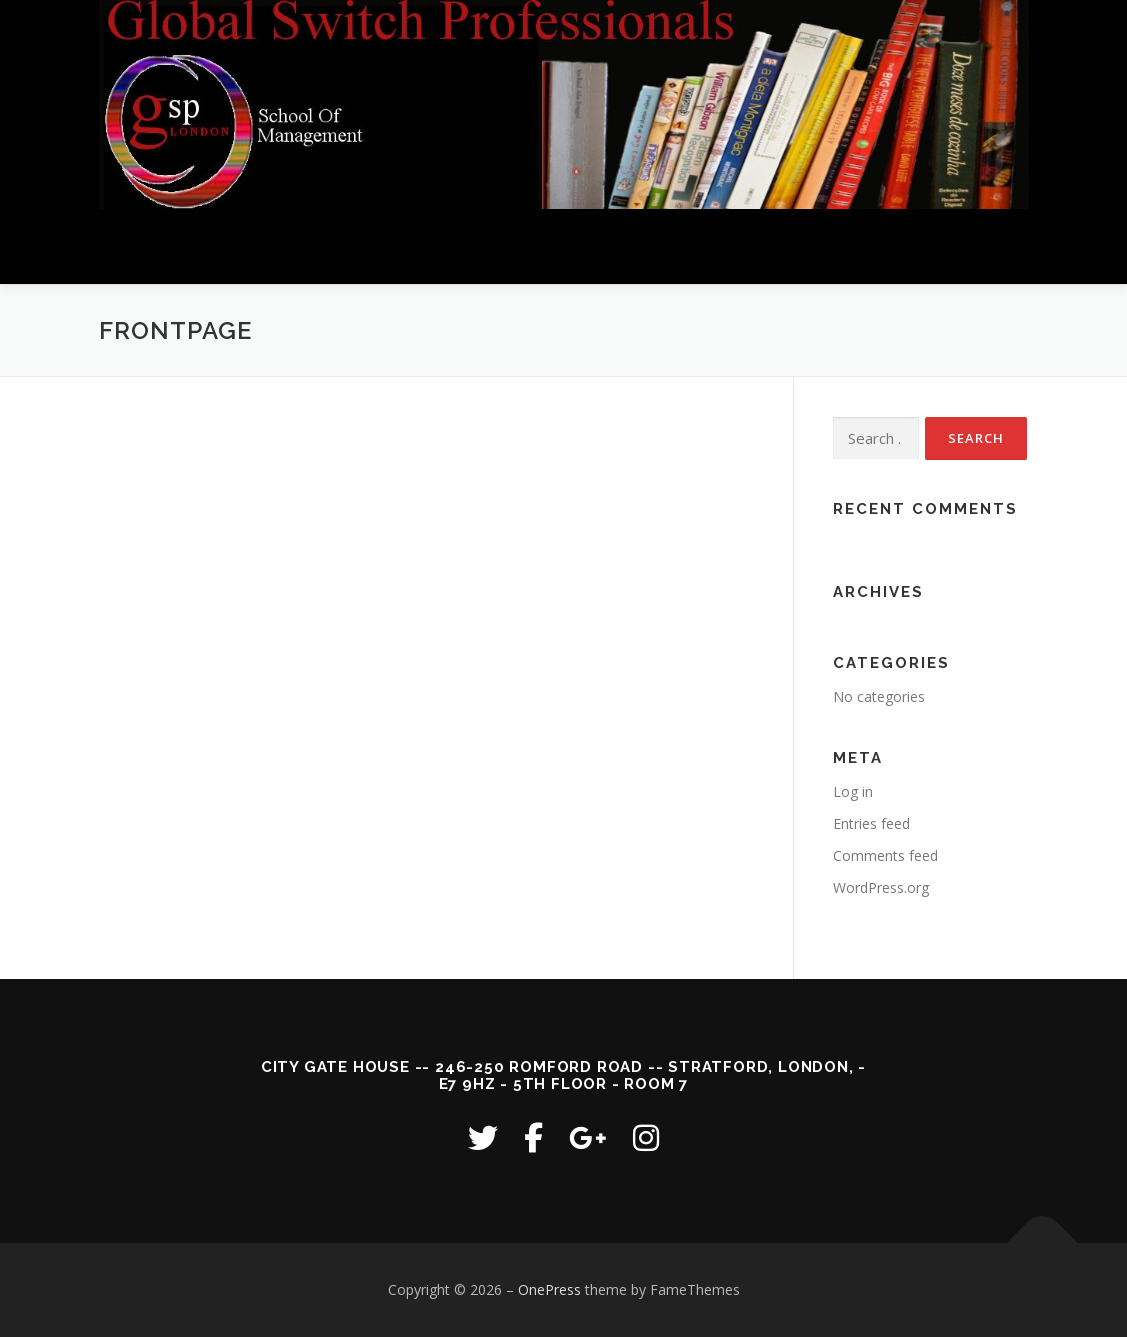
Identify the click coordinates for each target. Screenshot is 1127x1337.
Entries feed (871, 823)
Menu (1011, 246)
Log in (853, 791)
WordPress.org (881, 887)
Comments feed (885, 855)
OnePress (549, 1289)
